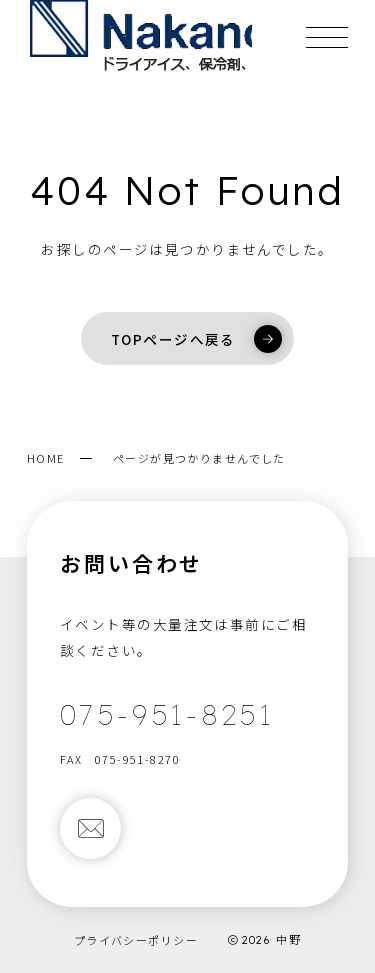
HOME (46, 458)
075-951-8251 (167, 715)
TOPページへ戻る (196, 339)
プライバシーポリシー (136, 940)
